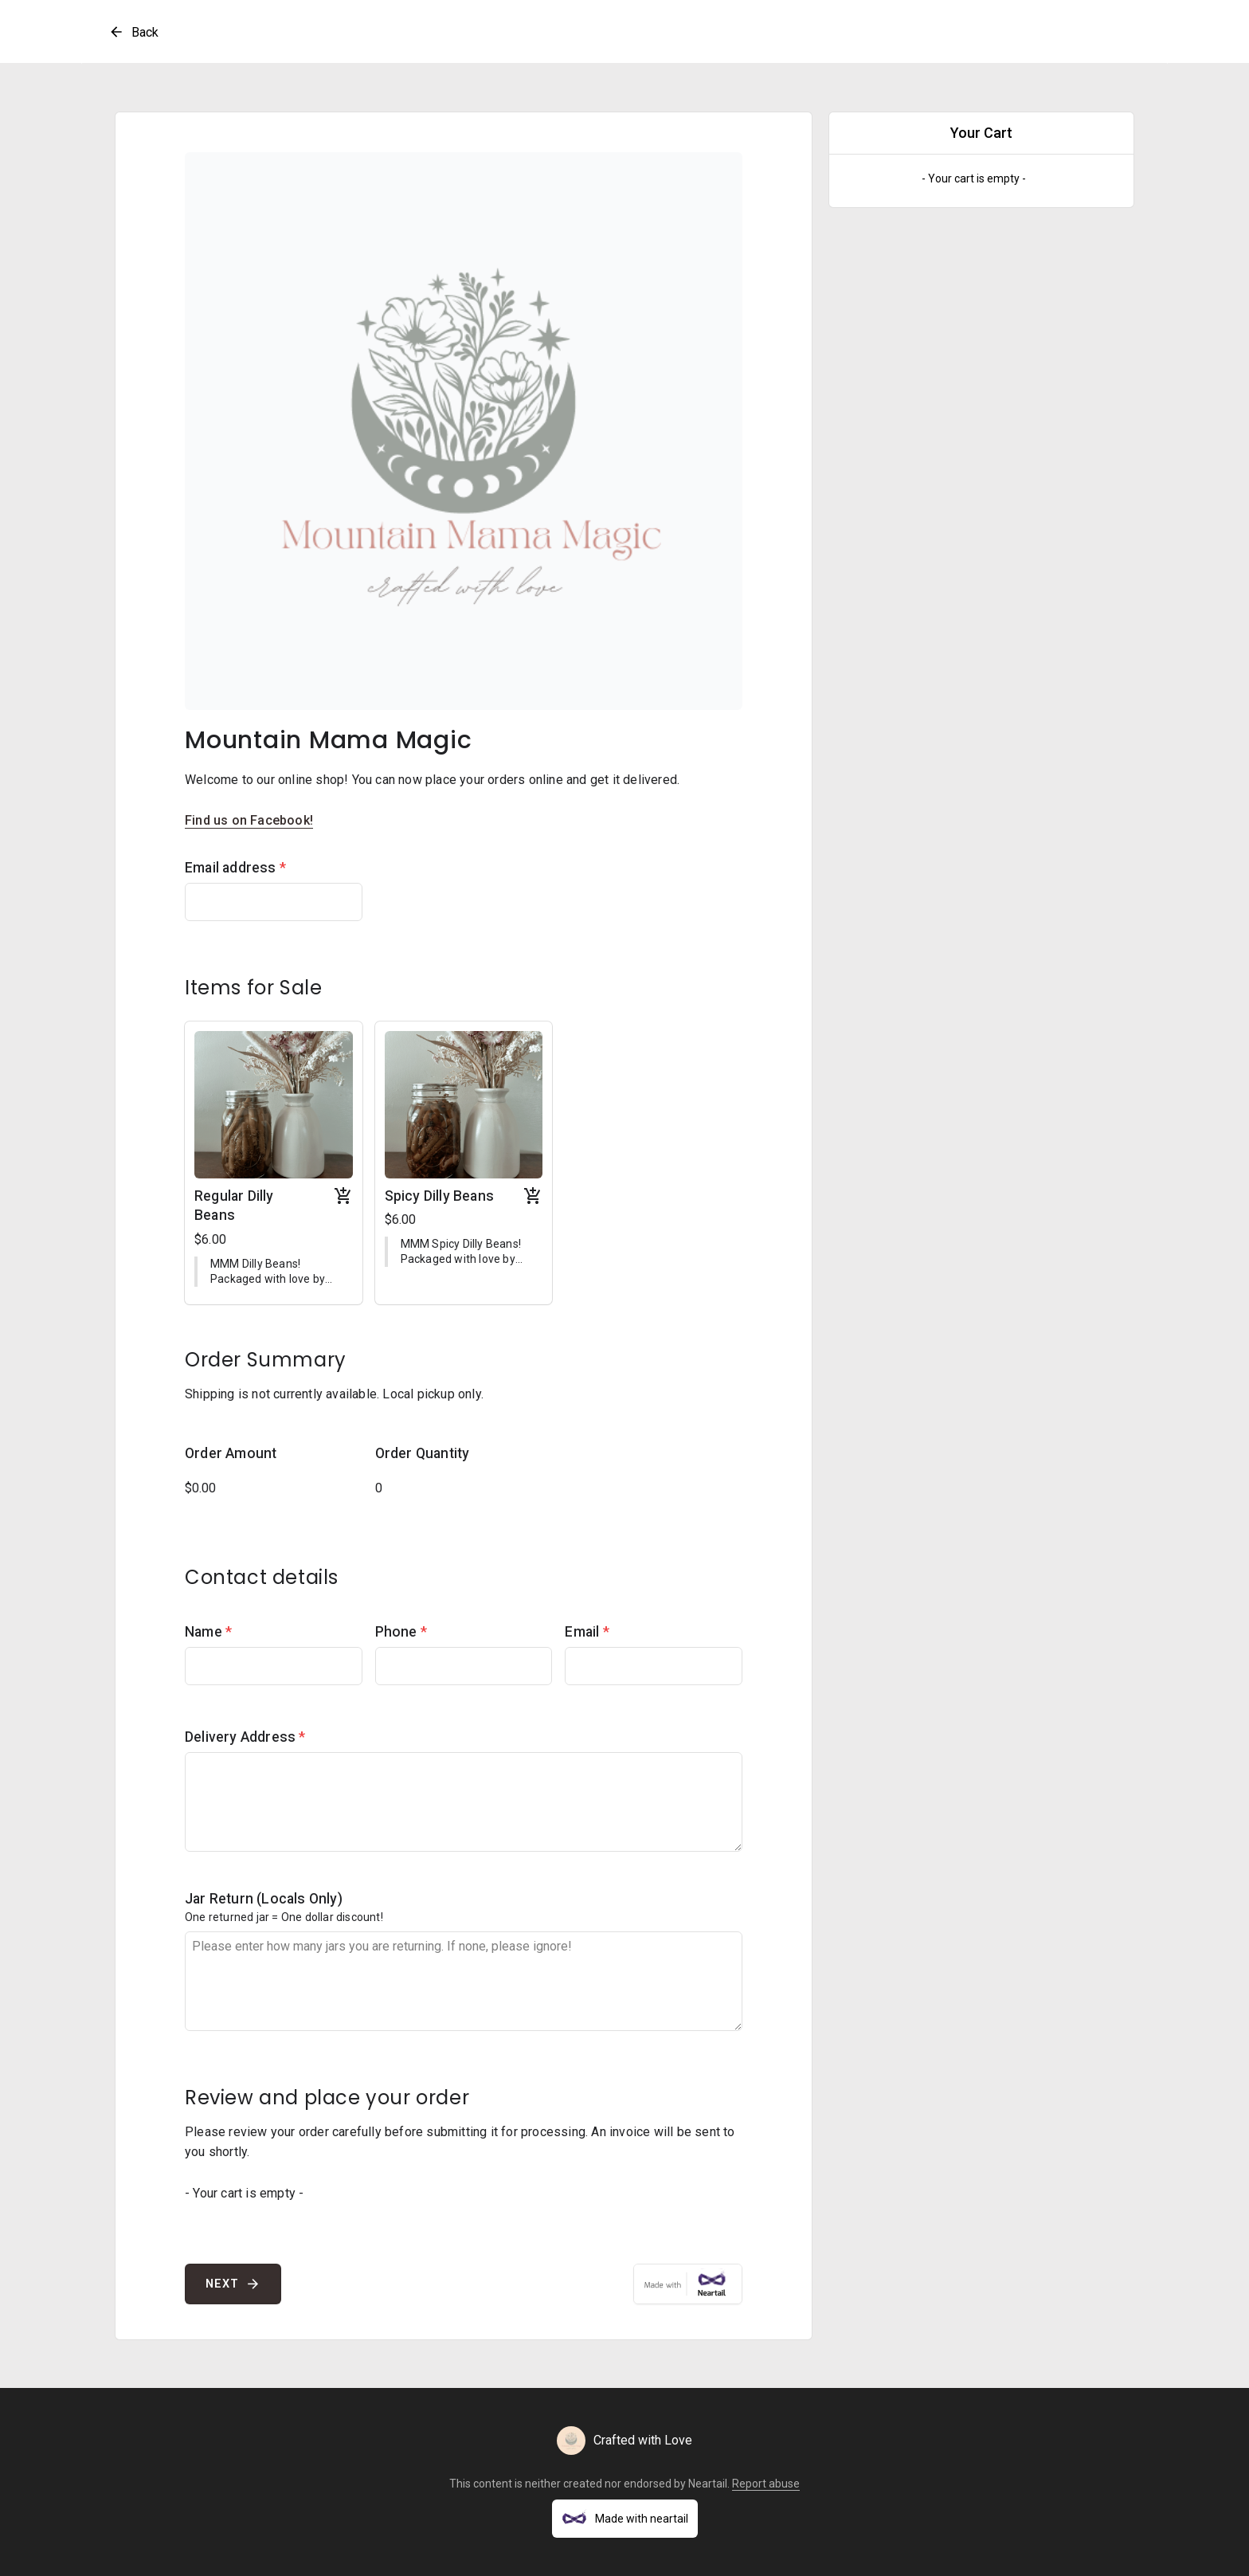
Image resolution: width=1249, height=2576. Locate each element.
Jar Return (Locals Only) (264, 1899)
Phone (401, 1632)
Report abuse (766, 2483)
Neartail (707, 2483)
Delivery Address (245, 1737)
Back (133, 32)
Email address (235, 868)
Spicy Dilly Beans (439, 1196)
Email (587, 1632)
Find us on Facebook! (249, 820)
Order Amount (230, 1453)
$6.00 (210, 1239)
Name (208, 1632)
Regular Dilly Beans (234, 1206)
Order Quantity (422, 1453)
